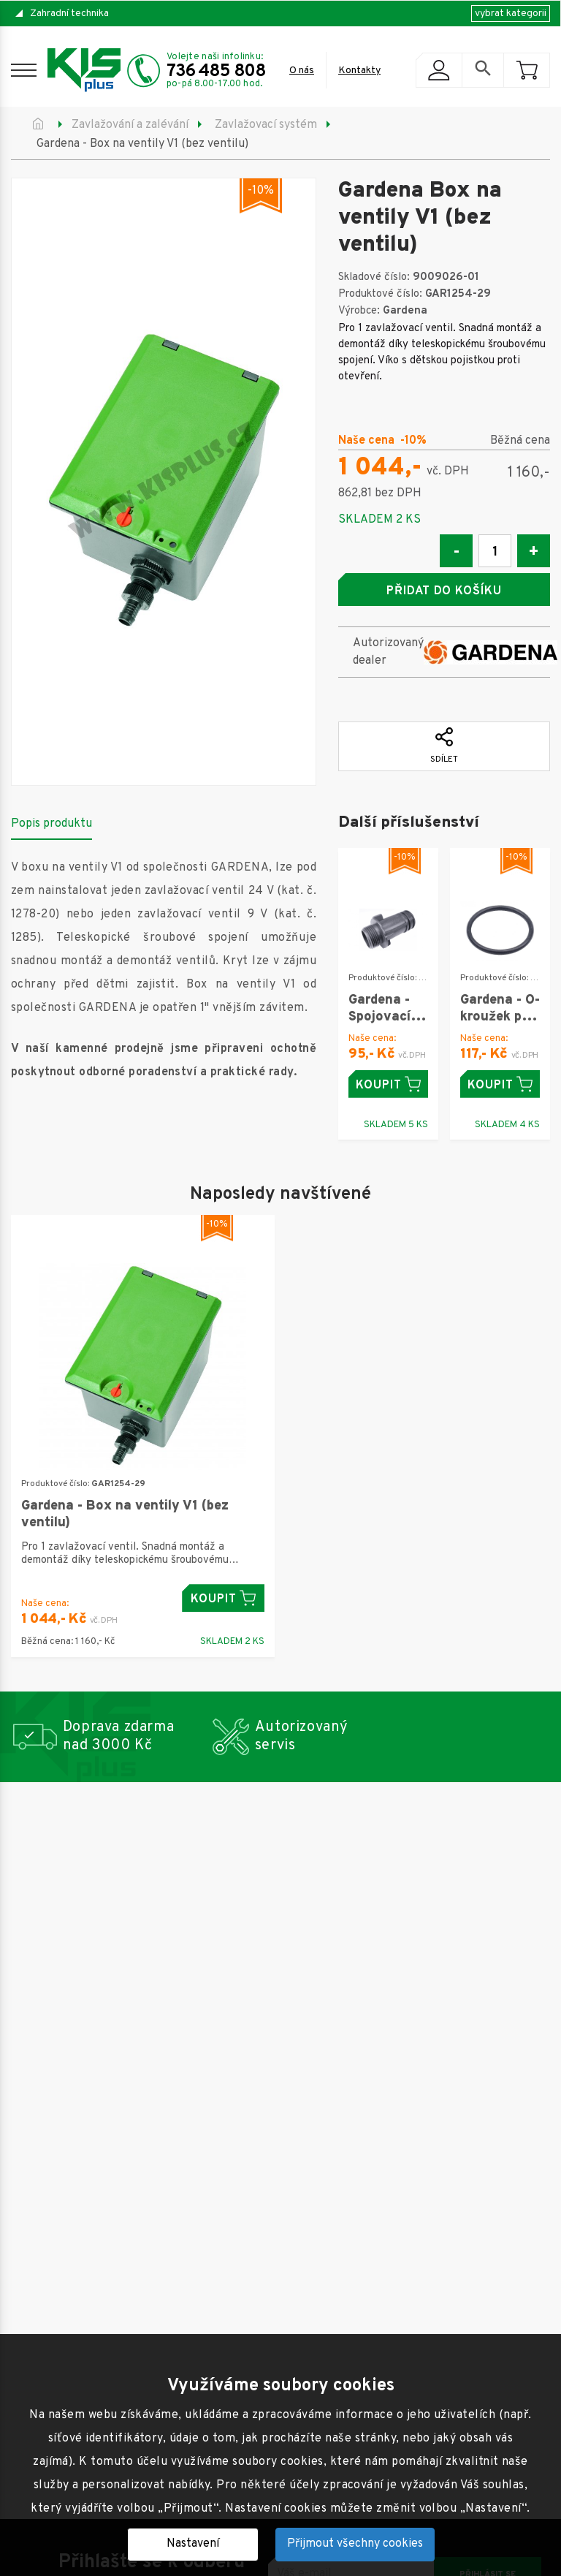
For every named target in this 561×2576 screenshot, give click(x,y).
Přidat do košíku (444, 591)
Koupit (388, 1084)
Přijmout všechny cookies (355, 2544)
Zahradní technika (69, 13)
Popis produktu (51, 824)
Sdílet (444, 746)
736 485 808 (216, 72)
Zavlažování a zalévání (130, 125)
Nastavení (193, 2544)
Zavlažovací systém (266, 125)
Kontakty (359, 70)
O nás (301, 70)
